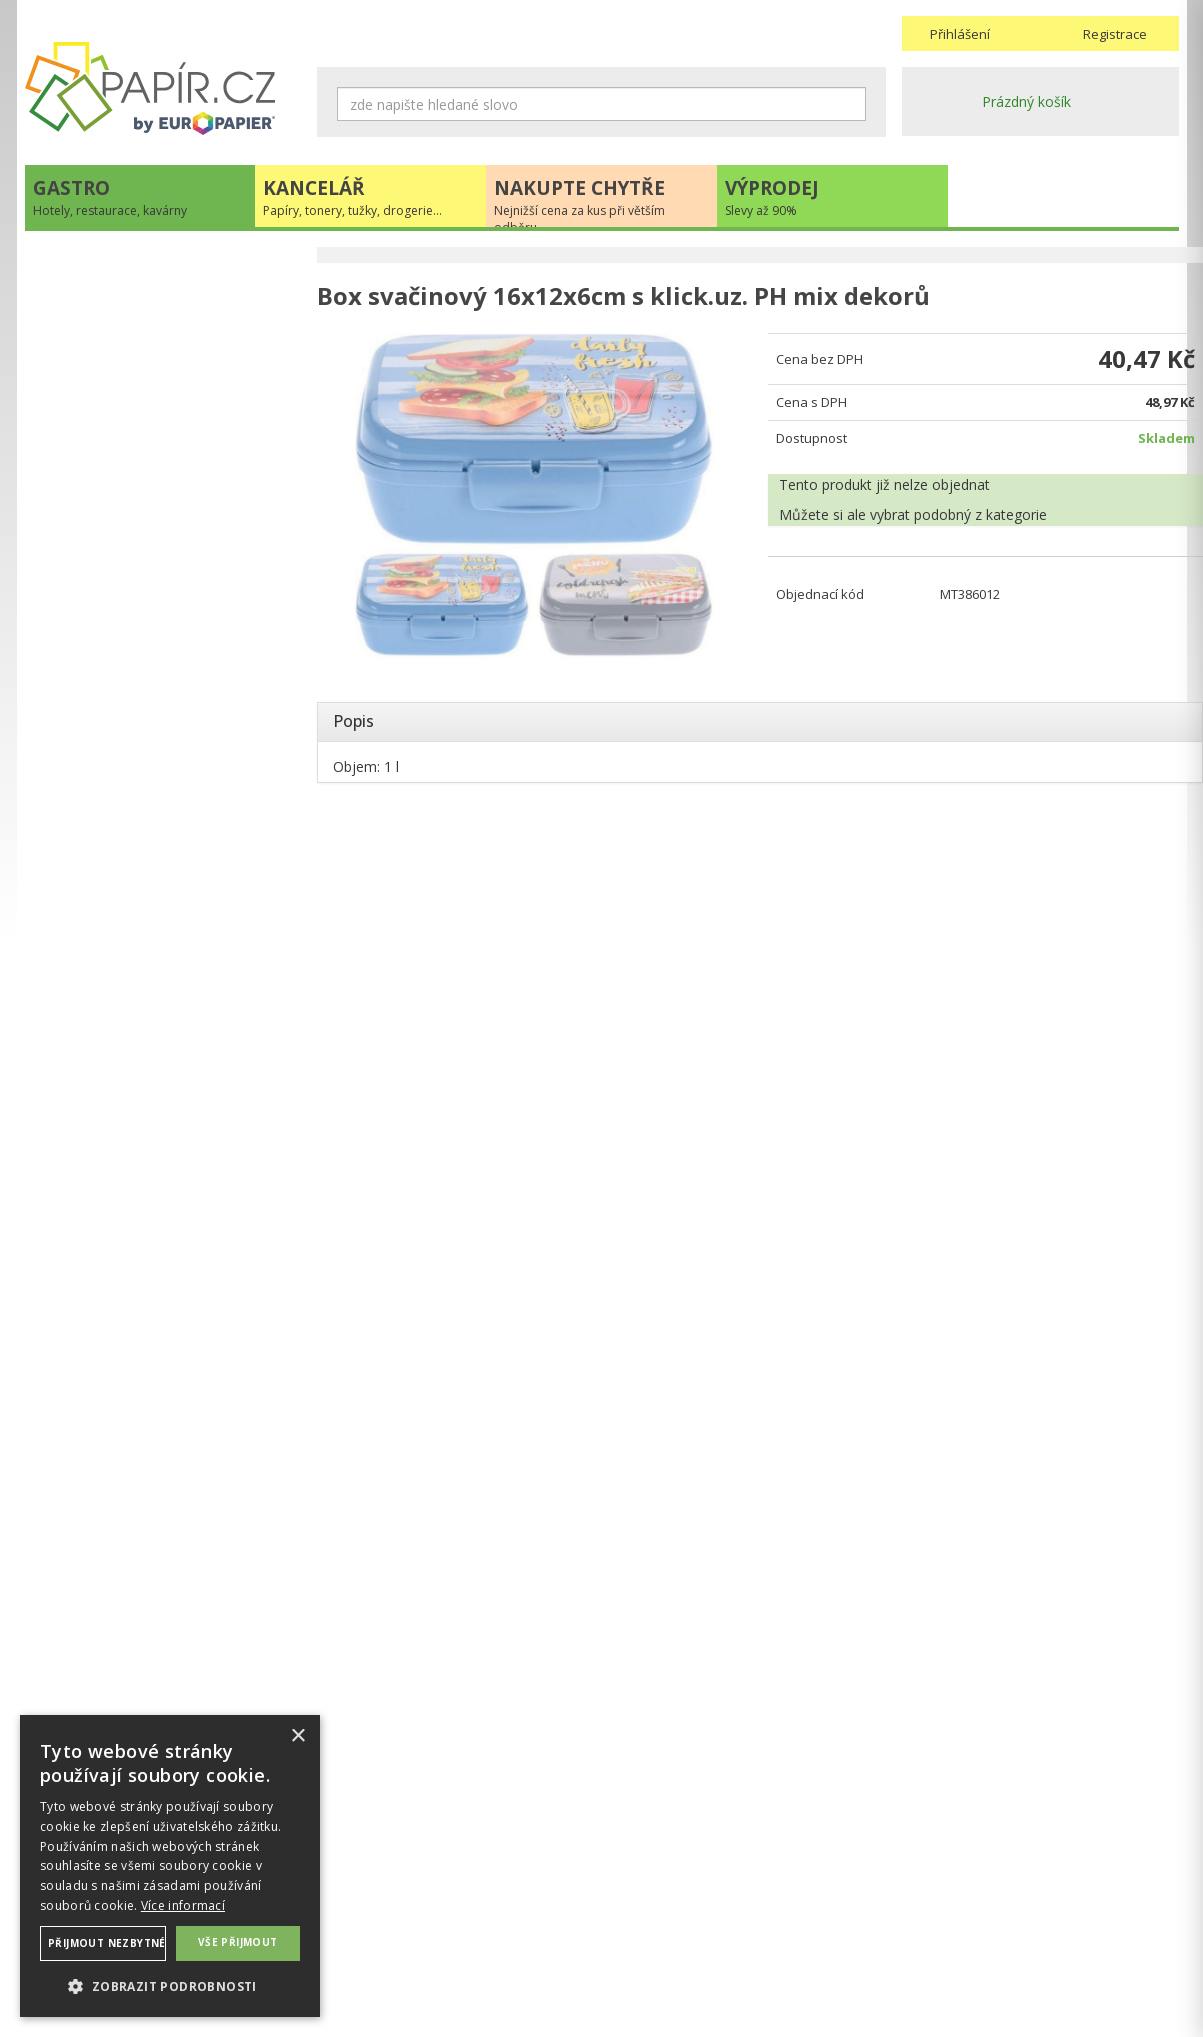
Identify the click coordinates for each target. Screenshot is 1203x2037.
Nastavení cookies (376, 1926)
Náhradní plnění (367, 1886)
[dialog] (170, 1866)
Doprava (638, 1906)
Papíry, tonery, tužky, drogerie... (146, 307)
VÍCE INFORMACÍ (163, 1183)
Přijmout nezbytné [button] (107, 1943)
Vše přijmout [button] (238, 1942)
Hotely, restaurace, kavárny (133, 266)
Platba (630, 1926)
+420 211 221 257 (162, 621)
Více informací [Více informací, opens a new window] (183, 1905)
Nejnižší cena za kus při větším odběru (169, 348)
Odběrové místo (662, 1946)
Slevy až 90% (87, 389)
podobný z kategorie (968, 517)
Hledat (851, 104)
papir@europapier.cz (162, 665)
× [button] (297, 1736)
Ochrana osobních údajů (396, 1906)
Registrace (1115, 34)
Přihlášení (960, 34)
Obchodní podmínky (674, 1886)
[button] (170, 1985)
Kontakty (931, 1886)
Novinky (163, 725)
